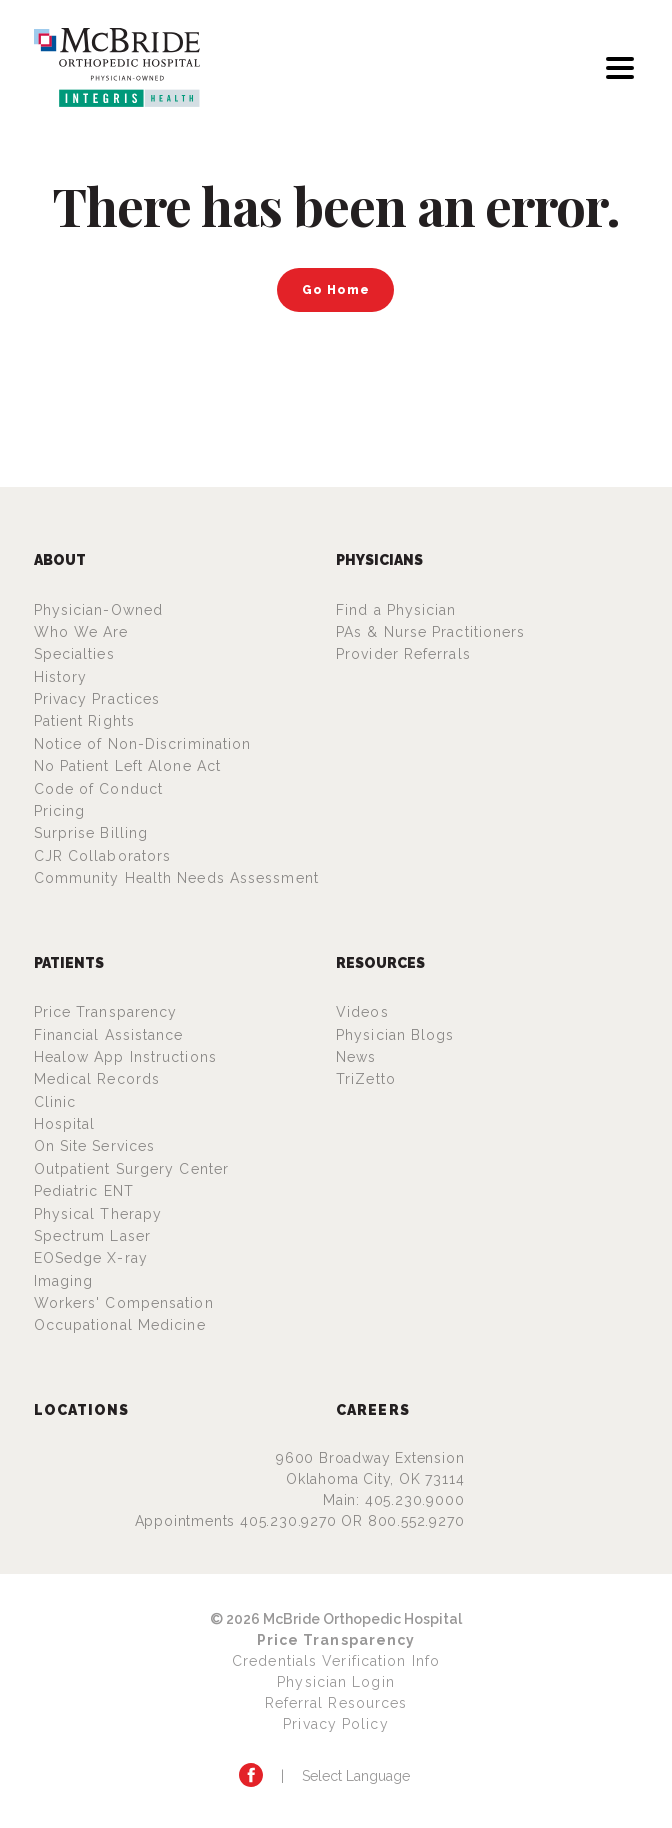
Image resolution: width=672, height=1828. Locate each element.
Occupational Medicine (120, 1325)
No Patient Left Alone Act (128, 766)
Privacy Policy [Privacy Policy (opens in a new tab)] (335, 1724)
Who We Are (81, 632)
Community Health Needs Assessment (176, 878)
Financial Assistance (109, 1035)
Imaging (64, 1281)
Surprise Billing (91, 833)
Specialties (74, 654)
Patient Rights (84, 721)
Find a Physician (396, 610)
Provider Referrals (403, 654)
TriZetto (366, 1079)
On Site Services (95, 1146)
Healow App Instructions (125, 1057)
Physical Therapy (98, 1214)
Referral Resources (336, 1703)
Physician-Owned (99, 610)
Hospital (65, 1124)
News (356, 1057)
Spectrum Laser (92, 1236)
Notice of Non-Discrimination (143, 744)
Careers (373, 1410)
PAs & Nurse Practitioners (431, 632)
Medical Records (97, 1079)
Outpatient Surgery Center (132, 1169)
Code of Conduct (99, 789)
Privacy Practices (97, 699)
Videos (362, 1012)
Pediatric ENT (84, 1191)
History (61, 677)
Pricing (60, 811)
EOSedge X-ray (91, 1258)
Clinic (55, 1102)
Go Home (336, 289)
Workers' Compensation (124, 1303)
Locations (82, 1410)
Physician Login (336, 1682)
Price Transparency (106, 1012)
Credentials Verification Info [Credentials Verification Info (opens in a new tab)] (336, 1661)
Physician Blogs (395, 1035)
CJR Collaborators (103, 856)
